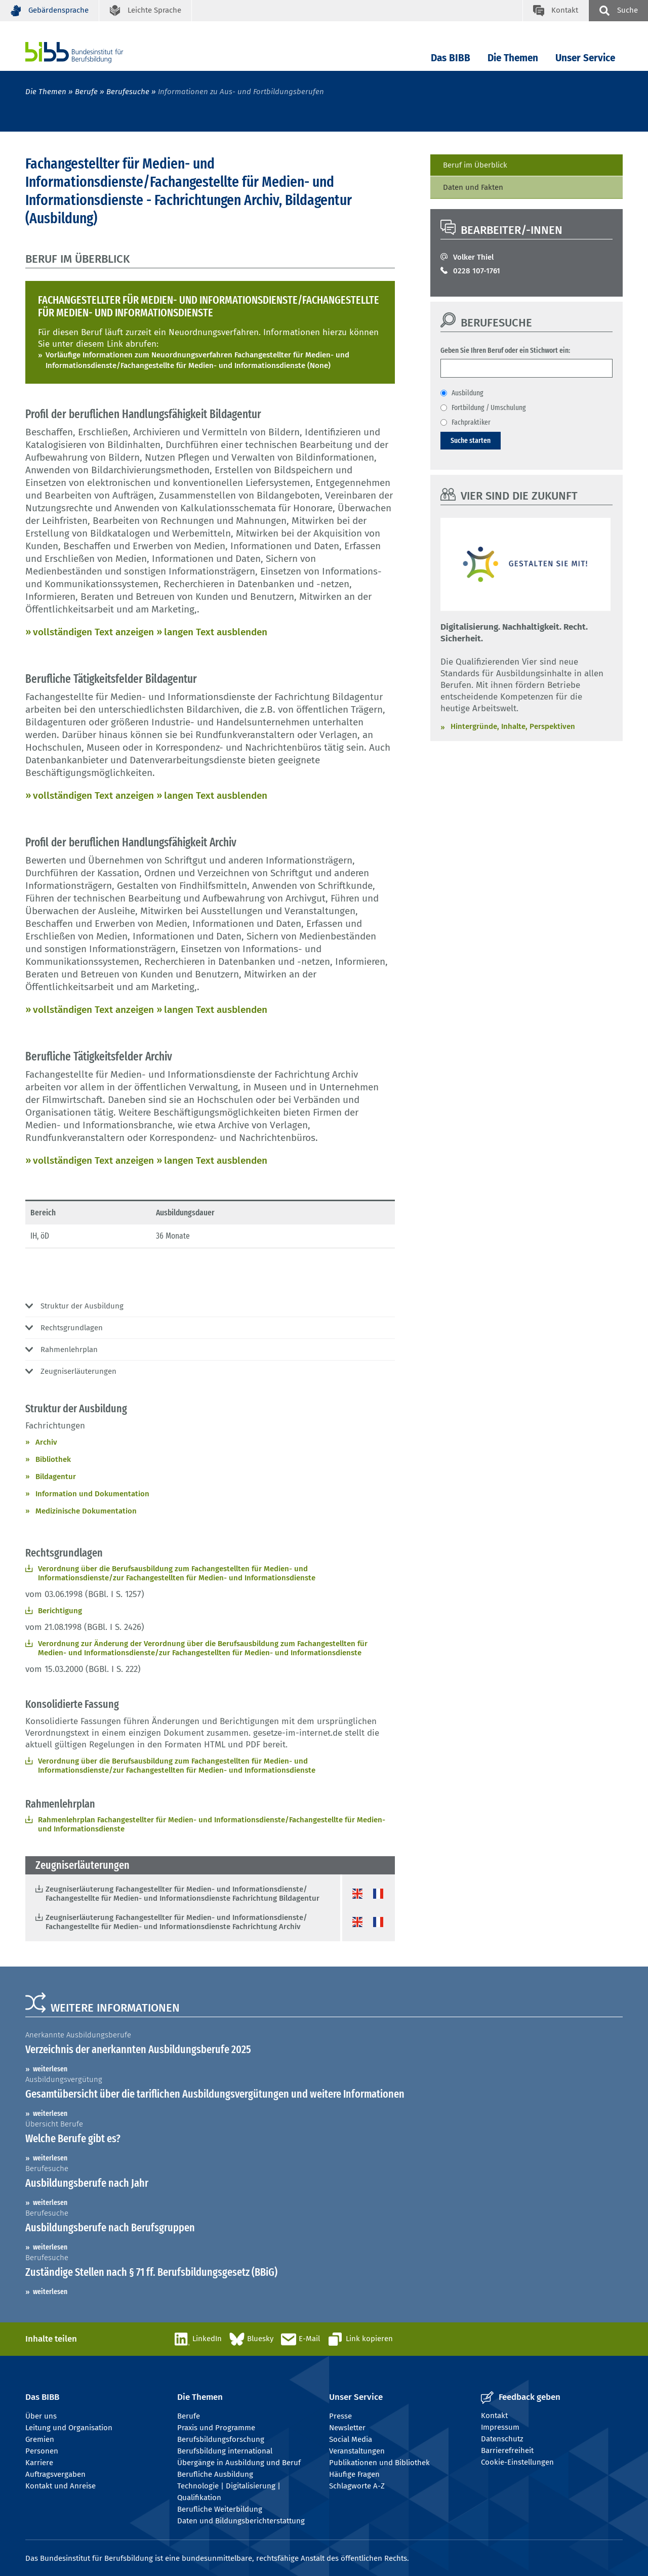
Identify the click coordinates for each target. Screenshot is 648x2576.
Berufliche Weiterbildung (219, 2509)
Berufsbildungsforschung (220, 2439)
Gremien (39, 2439)
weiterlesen (50, 2068)
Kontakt (494, 2415)
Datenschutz (502, 2438)
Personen (41, 2451)
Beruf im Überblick (475, 165)
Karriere (39, 2462)
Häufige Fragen (354, 2474)
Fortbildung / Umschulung (489, 407)
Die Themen (513, 58)
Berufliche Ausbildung (215, 2474)
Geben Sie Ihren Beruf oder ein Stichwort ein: (505, 350)
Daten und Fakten (473, 187)
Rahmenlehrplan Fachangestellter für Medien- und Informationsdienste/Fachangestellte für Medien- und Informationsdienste (211, 1824)
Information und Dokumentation (92, 1493)
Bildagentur (55, 1476)
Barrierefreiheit (507, 2450)
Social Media (350, 2439)
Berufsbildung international (224, 2451)
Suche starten (471, 440)
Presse (340, 2416)
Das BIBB (450, 58)
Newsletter (347, 2427)
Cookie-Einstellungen (517, 2462)
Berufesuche (127, 91)
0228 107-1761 (476, 270)
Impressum (500, 2427)
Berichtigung (60, 1610)
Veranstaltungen (357, 2451)
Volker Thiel (473, 257)
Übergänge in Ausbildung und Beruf (239, 2462)
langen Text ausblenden (215, 632)
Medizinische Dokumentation (86, 1511)
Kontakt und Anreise (60, 2485)
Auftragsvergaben (55, 2474)
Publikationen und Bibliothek (379, 2462)
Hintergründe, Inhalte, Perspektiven (513, 726)
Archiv (46, 1442)
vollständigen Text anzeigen (93, 632)
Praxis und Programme (216, 2427)
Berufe (86, 91)
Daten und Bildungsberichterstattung (241, 2520)
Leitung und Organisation (68, 2427)
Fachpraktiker (471, 422)
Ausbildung (467, 392)
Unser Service (585, 58)
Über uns (41, 2416)
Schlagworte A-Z (357, 2485)
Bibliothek (53, 1459)
